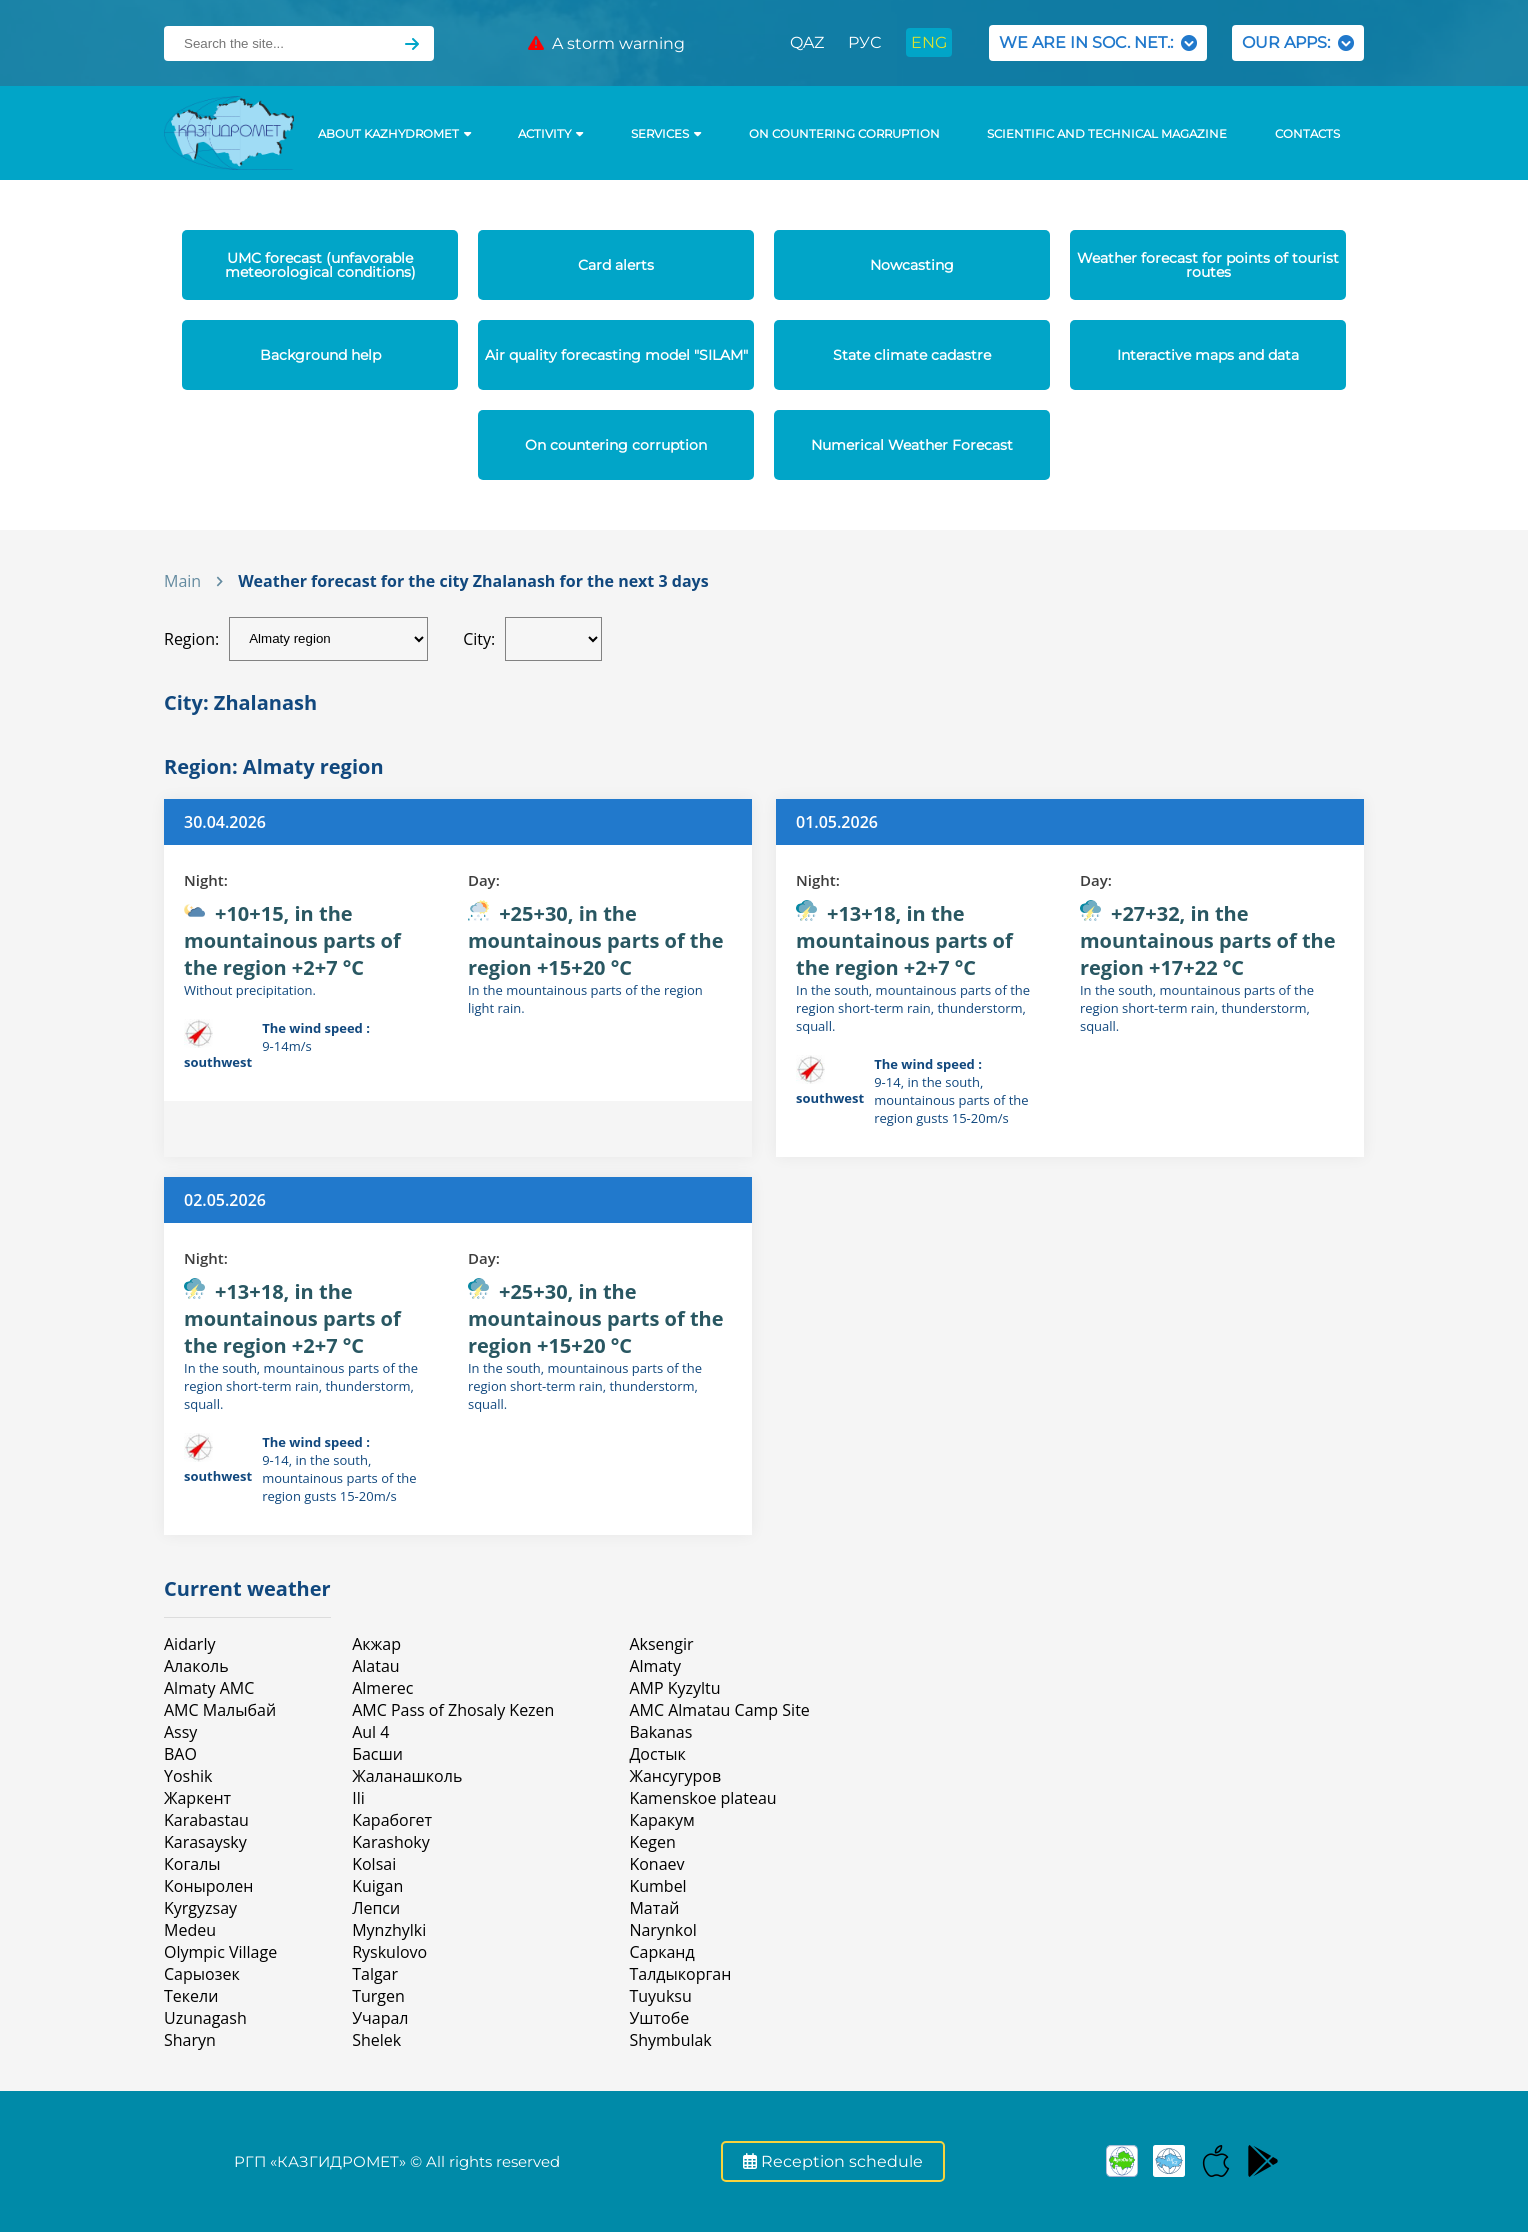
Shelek (376, 2040)
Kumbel (657, 1886)
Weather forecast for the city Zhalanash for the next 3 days (473, 581)
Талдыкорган (680, 1974)
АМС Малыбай (220, 1710)
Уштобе (659, 2018)
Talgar (375, 1974)
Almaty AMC (209, 1688)
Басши (377, 1754)
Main (182, 581)
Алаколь (196, 1666)
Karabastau (206, 1820)
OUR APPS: (1298, 42)
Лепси (376, 1908)
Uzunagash (205, 2018)
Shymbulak (670, 2040)
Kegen (652, 1842)
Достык (657, 1754)
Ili (358, 1798)
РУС (864, 42)
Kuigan (377, 1886)
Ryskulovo (389, 1952)
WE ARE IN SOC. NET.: (1098, 42)
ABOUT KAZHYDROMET (394, 134)
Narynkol (662, 1930)
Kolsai (374, 1864)
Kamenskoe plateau (702, 1798)
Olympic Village (220, 1952)
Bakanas (660, 1732)
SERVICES (666, 134)
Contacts (1307, 134)
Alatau (375, 1666)
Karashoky (391, 1842)
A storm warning (606, 43)
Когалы (192, 1864)
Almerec (382, 1688)
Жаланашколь (407, 1776)
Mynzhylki (389, 1930)
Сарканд (661, 1952)
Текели (191, 1996)
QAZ (807, 42)
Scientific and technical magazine (1107, 134)
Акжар (376, 1644)
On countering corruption (844, 134)
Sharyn (190, 2040)
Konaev (656, 1864)
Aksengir (661, 1644)
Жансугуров (675, 1776)
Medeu (190, 1930)
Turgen (378, 1996)
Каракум (661, 1820)
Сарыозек (202, 1974)
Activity (550, 134)
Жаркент (197, 1798)
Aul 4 (370, 1732)
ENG (929, 42)
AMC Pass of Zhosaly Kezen (453, 1710)
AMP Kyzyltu (674, 1688)
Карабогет (392, 1820)
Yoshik (188, 1776)
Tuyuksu (660, 1996)
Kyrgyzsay (200, 1908)
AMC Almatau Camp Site (719, 1710)
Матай (654, 1908)
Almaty (655, 1666)
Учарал (380, 2018)
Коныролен (208, 1886)
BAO (180, 1754)
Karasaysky (205, 1842)
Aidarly (189, 1644)
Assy (180, 1732)
